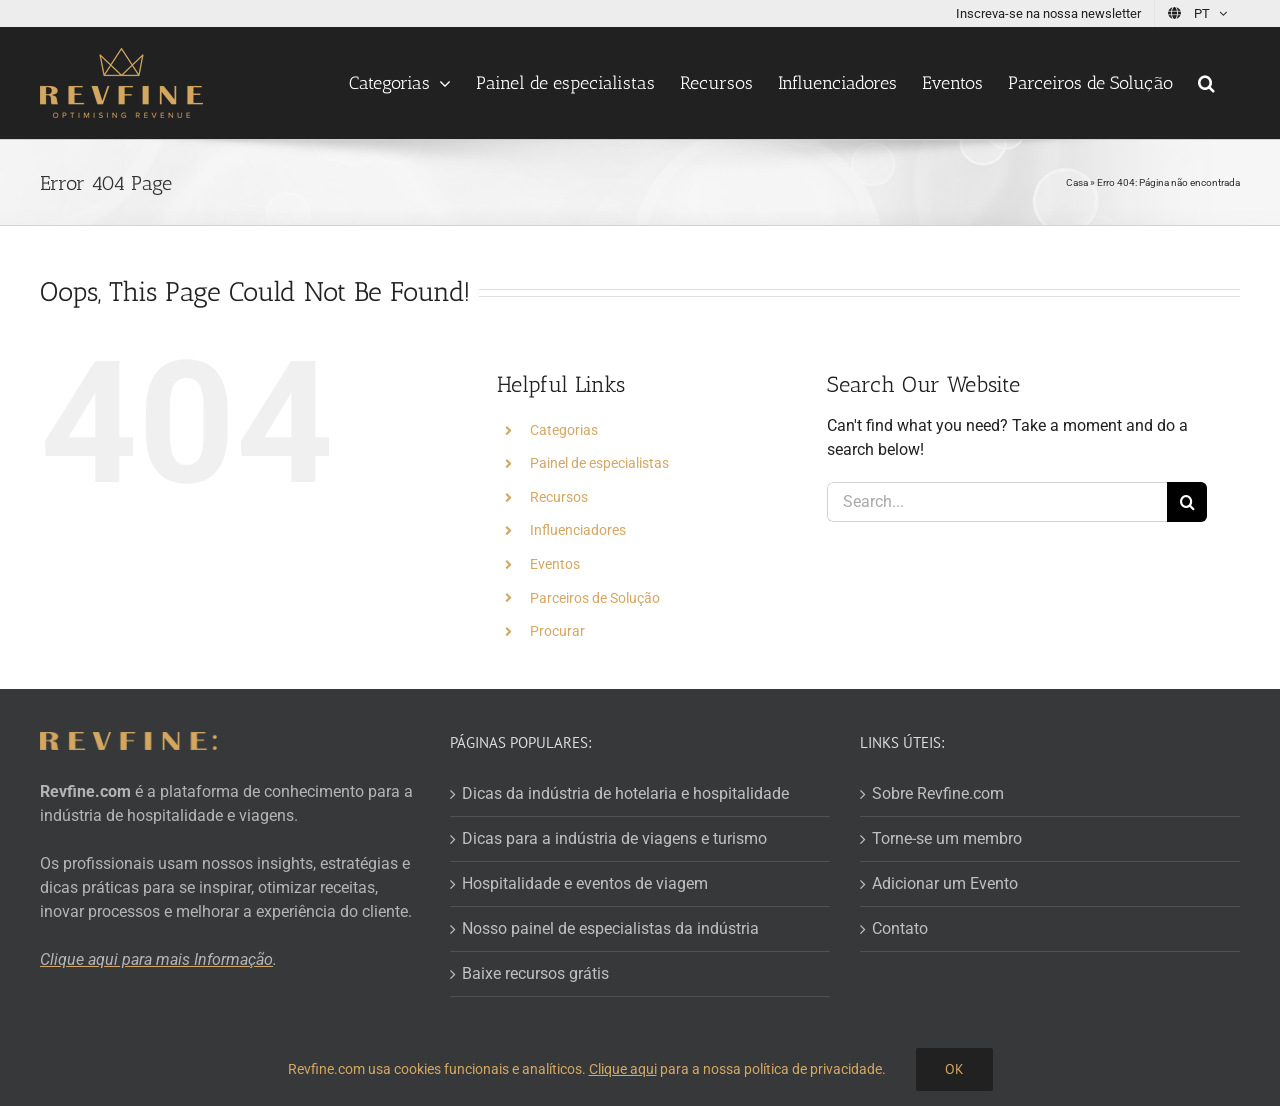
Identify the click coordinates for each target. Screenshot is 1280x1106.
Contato (900, 928)
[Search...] (997, 502)
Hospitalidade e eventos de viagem (585, 883)
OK (954, 1069)
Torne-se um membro (947, 838)
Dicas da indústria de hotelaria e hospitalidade (625, 793)
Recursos (559, 497)
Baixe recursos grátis (535, 973)
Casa (1077, 182)
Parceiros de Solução (595, 598)
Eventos (555, 564)
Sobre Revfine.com (938, 793)
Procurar (557, 631)
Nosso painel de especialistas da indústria (610, 928)
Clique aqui (623, 1069)
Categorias (564, 430)
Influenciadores (578, 530)
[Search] (1187, 502)
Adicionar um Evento (945, 883)
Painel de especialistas (599, 463)
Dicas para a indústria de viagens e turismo (614, 838)
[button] (1206, 83)
